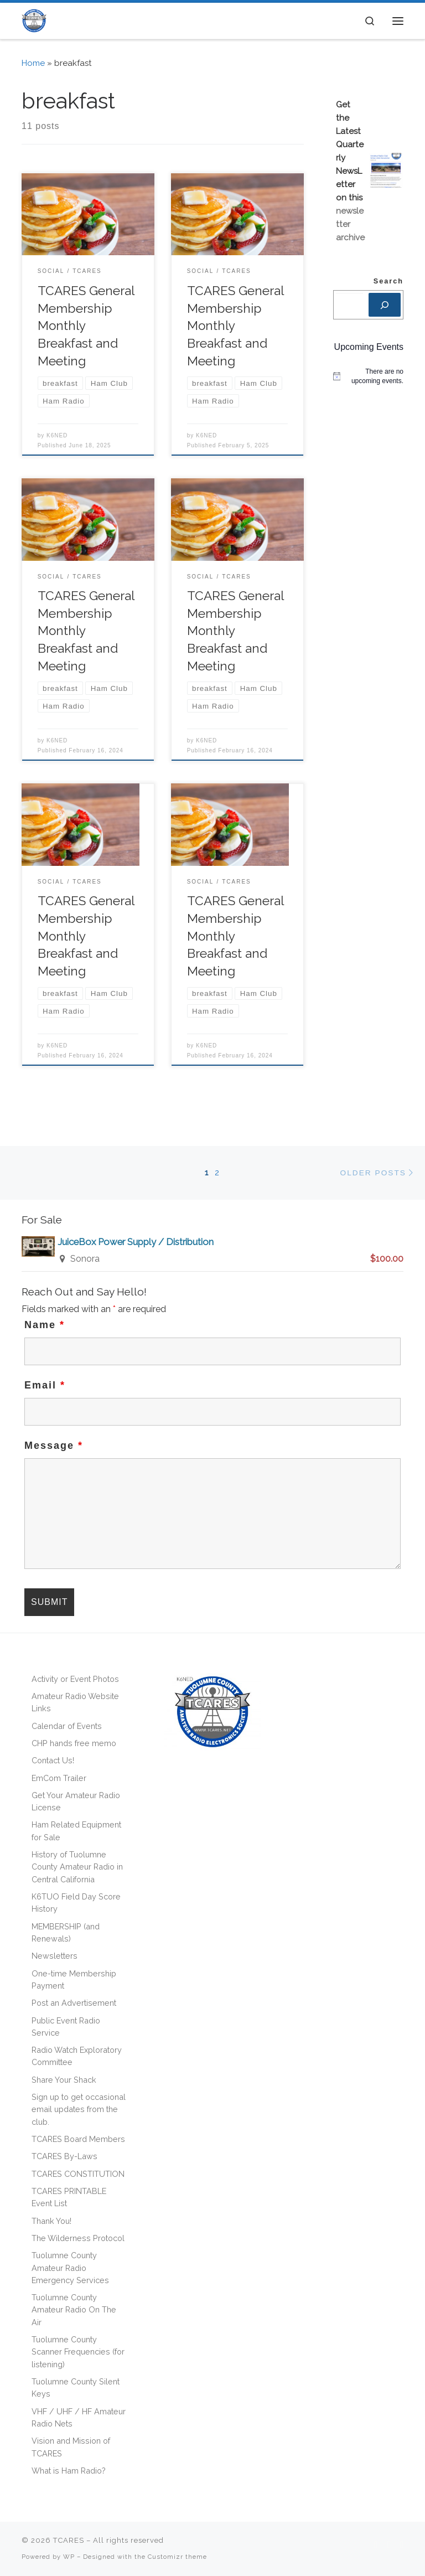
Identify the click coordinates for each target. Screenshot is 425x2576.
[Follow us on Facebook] (388, 2544)
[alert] (368, 376)
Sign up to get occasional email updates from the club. (79, 2109)
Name (44, 1324)
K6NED (57, 435)
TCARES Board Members (78, 2139)
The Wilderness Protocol (78, 2238)
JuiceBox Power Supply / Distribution (136, 1241)
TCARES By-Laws (64, 2156)
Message (53, 1445)
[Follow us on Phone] (401, 2544)
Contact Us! (53, 1760)
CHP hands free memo (74, 1743)
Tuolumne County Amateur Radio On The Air (74, 2310)
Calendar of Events (67, 1726)
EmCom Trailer (59, 1778)
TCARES (68, 2540)
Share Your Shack (64, 2079)
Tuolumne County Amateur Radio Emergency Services (70, 2267)
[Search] (385, 305)
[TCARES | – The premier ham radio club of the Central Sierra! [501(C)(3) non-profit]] (34, 20)
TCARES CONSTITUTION (78, 2173)
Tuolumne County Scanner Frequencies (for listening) (78, 2352)
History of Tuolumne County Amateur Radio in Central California (77, 1867)
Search (388, 281)
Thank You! (51, 2221)
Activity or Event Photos (75, 1679)
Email (44, 1385)
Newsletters (54, 1955)
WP (69, 2556)
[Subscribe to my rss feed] (375, 2544)
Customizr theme (177, 2556)
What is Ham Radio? (69, 2470)
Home (33, 63)
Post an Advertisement (74, 2002)
